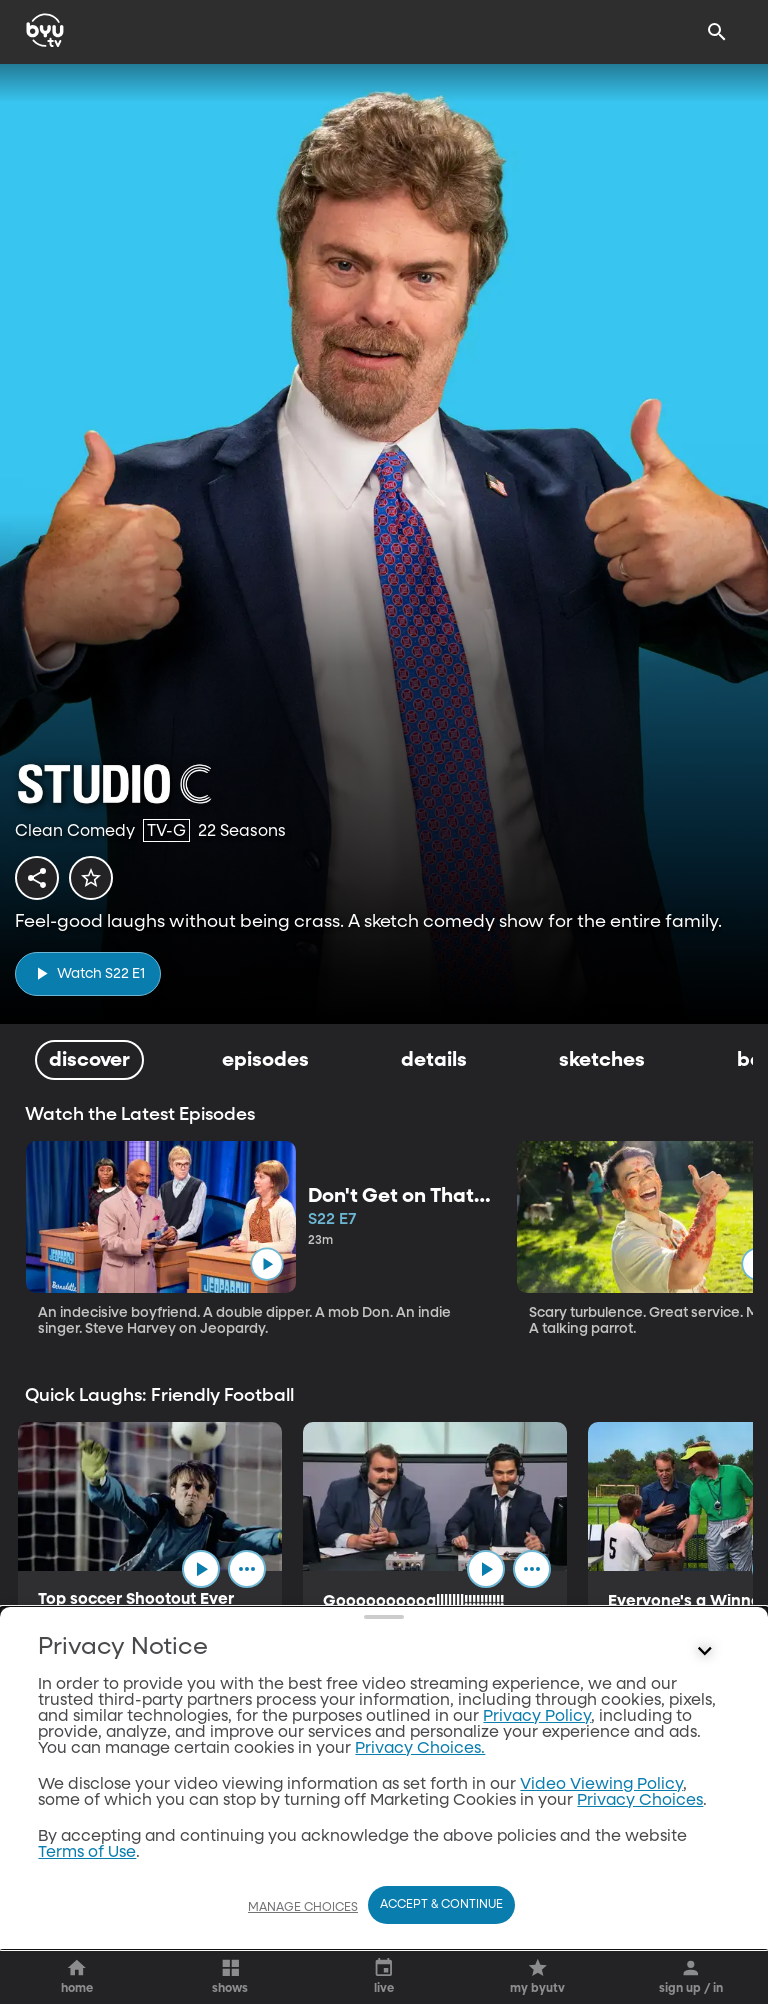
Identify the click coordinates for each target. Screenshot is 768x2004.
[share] (37, 878)
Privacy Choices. (420, 1761)
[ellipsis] (247, 1569)
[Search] (717, 32)
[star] (91, 878)
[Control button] (705, 1664)
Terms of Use (87, 1865)
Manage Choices (303, 1920)
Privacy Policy (537, 1729)
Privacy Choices (640, 1813)
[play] (88, 973)
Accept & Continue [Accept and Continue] (441, 1917)
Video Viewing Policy (601, 1797)
